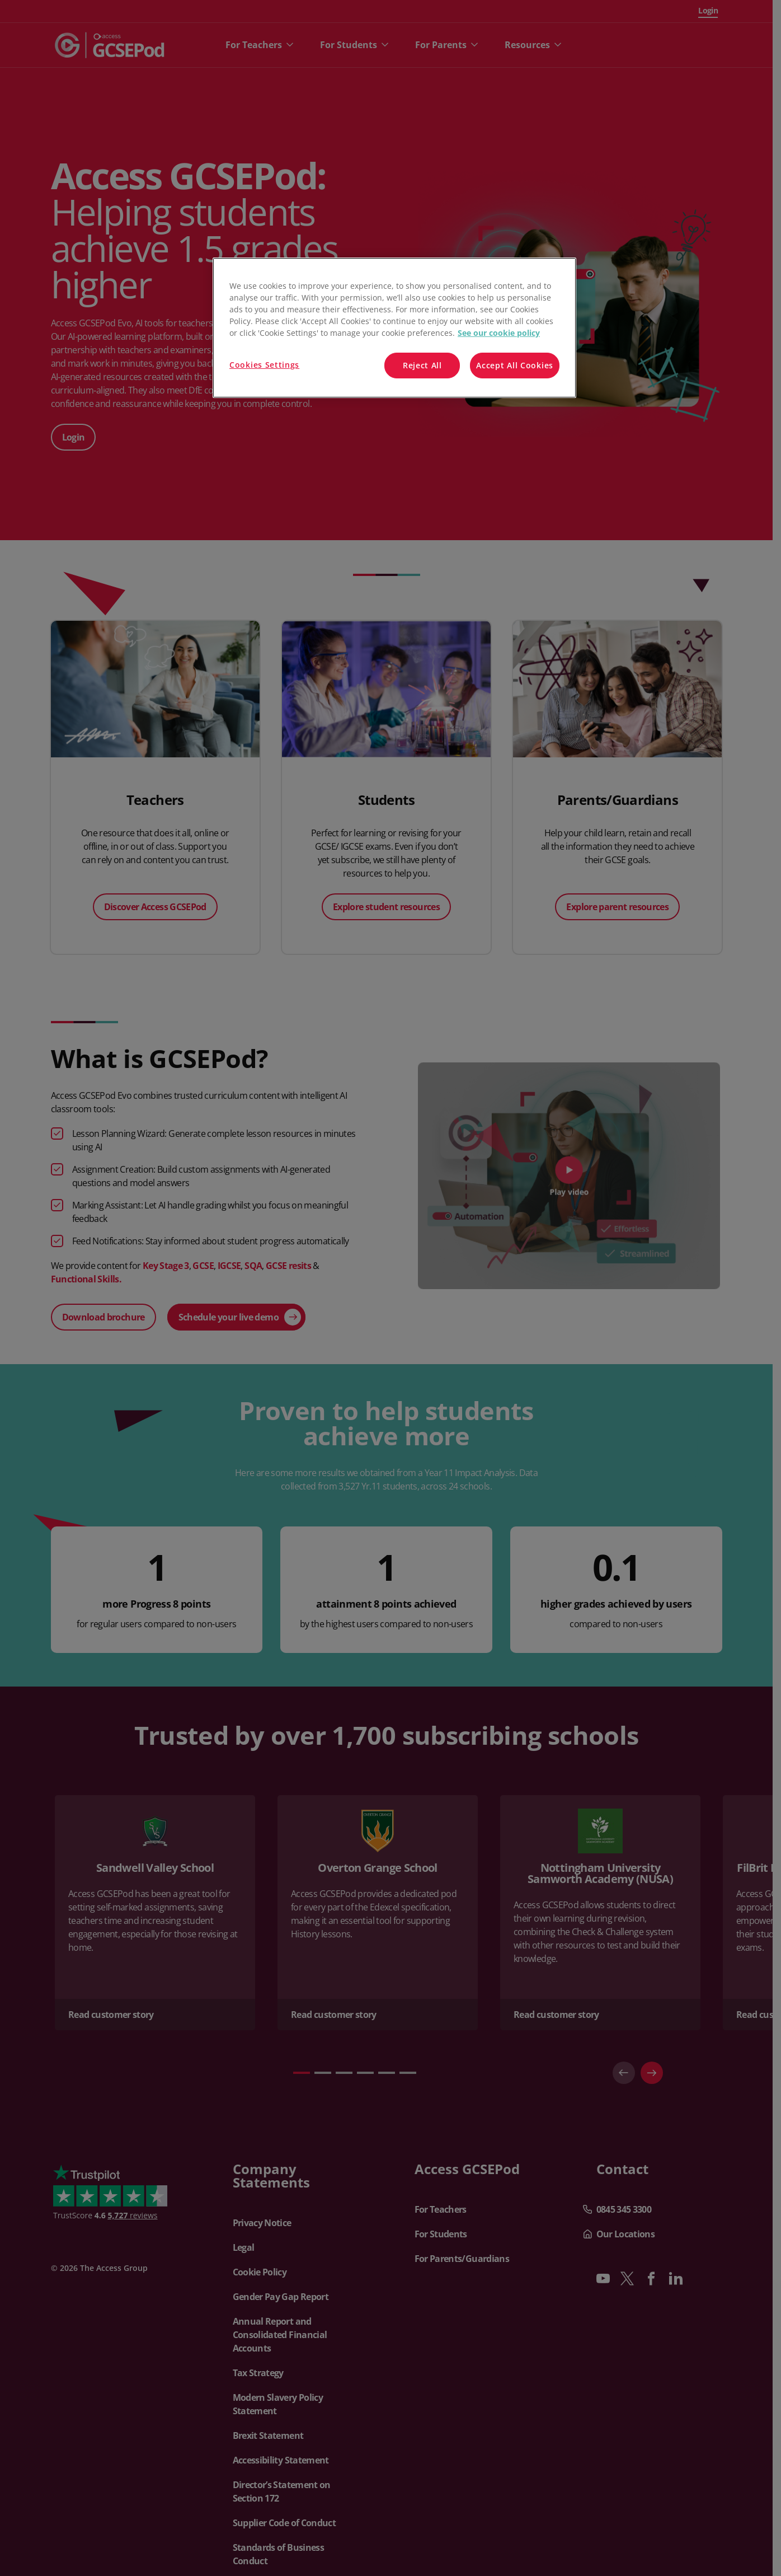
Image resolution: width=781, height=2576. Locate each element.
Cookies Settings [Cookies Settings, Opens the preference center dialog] (264, 364)
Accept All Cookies (514, 365)
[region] (394, 327)
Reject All (422, 365)
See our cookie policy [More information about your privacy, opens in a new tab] (499, 332)
